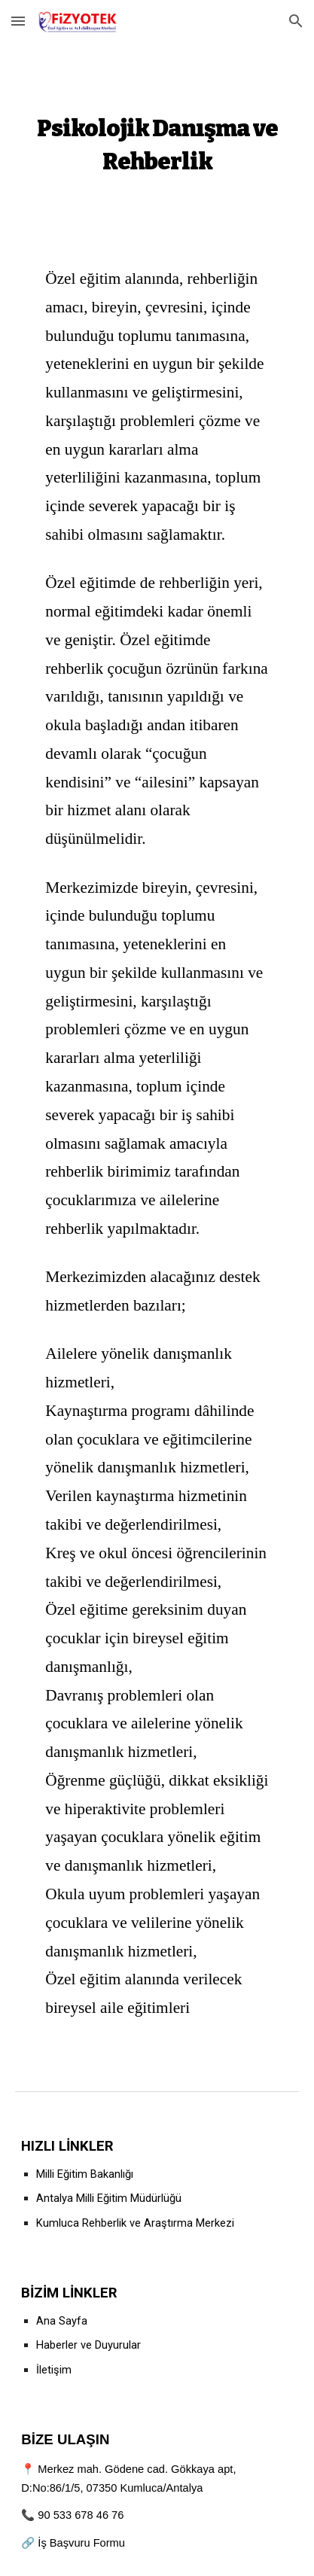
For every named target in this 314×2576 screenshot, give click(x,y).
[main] (157, 141)
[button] (18, 20)
